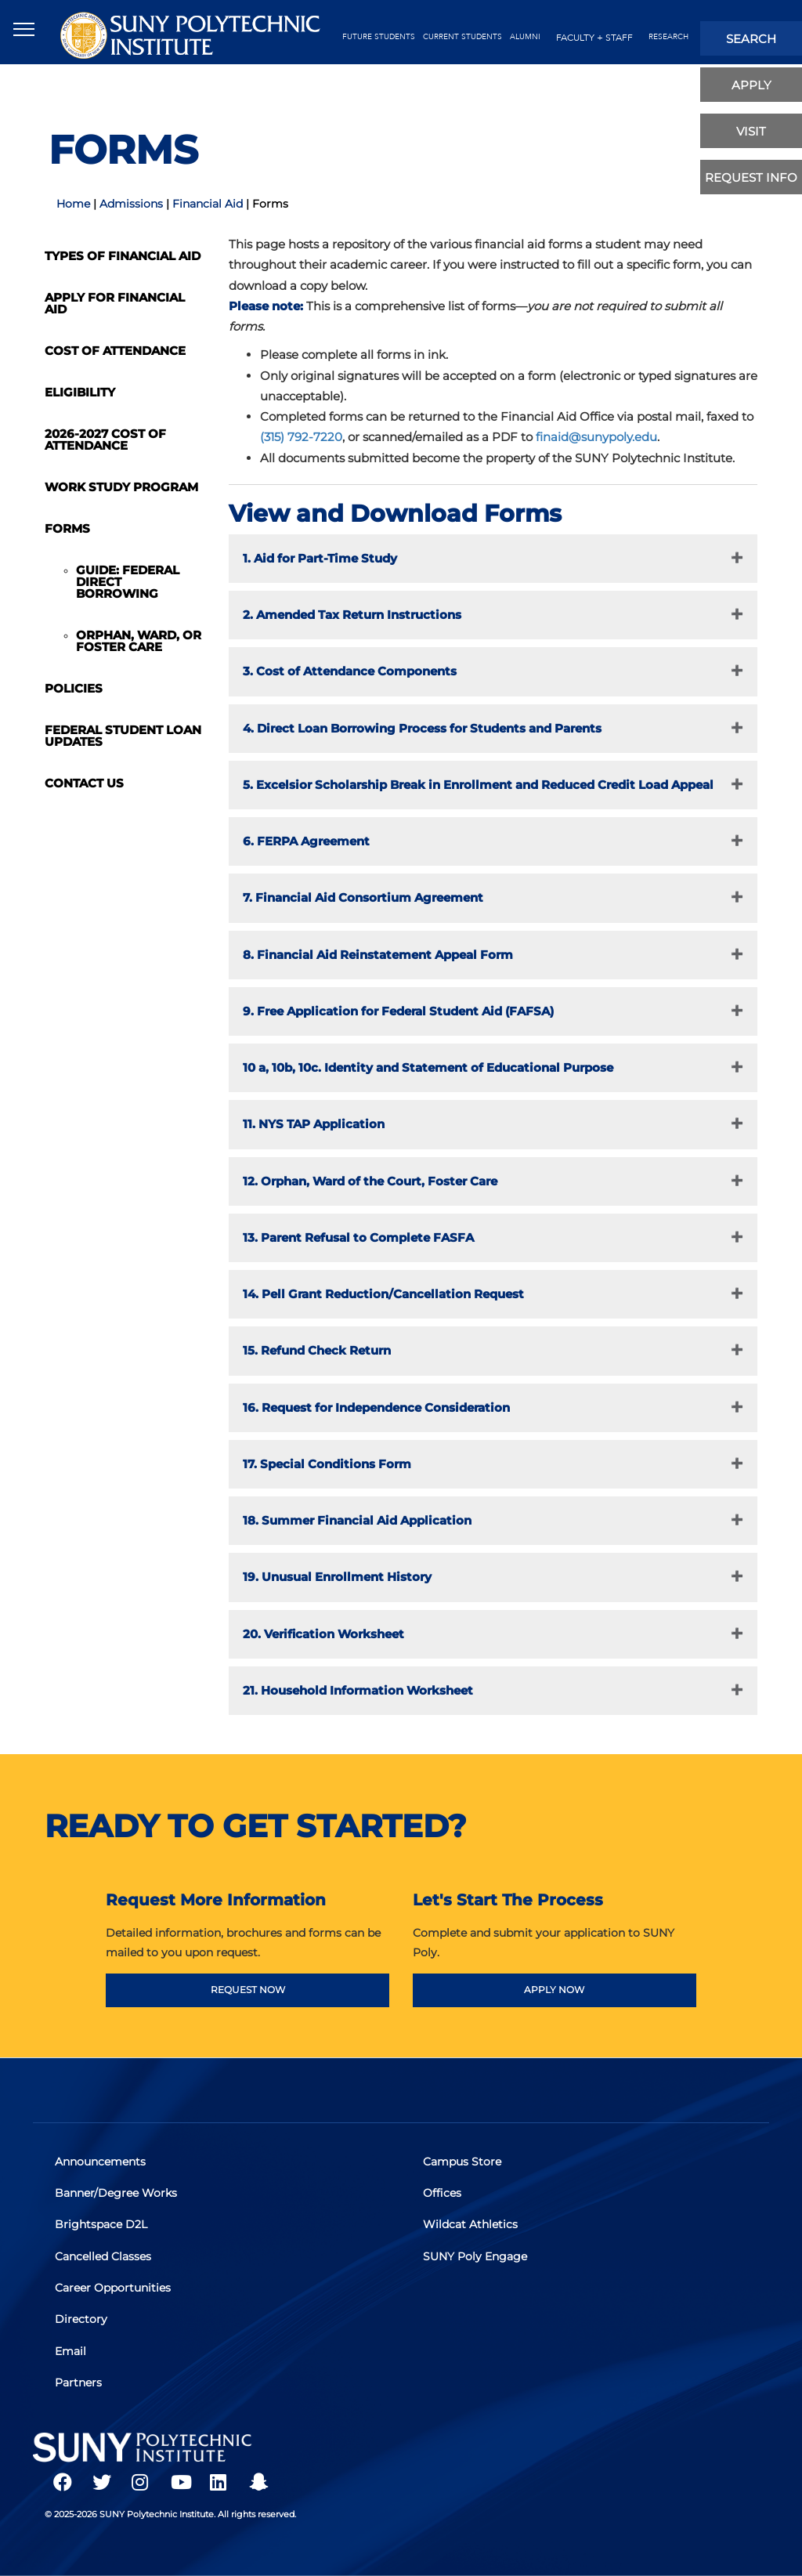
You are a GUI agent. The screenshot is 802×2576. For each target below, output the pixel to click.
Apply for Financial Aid (115, 303)
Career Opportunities (114, 2288)
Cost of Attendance (115, 350)
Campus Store (463, 2165)
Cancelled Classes (104, 2257)
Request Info (751, 177)
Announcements (101, 2165)
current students (462, 37)
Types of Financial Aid (122, 255)
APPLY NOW (554, 1989)
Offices (443, 2196)
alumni (525, 37)
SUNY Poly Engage (476, 2257)
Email (72, 2349)
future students (378, 37)
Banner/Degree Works (117, 2196)
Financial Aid (207, 204)
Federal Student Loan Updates (123, 735)
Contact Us (84, 783)
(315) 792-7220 (301, 436)
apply (751, 85)
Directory (82, 2318)
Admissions (131, 204)
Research (668, 37)
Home (73, 204)
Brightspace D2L (102, 2227)
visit (751, 131)
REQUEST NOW (248, 1989)
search (751, 38)
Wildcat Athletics (471, 2227)
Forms (67, 528)
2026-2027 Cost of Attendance (105, 439)
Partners (79, 2379)
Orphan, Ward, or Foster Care (138, 641)
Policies (74, 688)
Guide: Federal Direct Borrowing (127, 582)
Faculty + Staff (594, 37)
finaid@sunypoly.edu (596, 436)
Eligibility (80, 392)
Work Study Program (121, 486)
